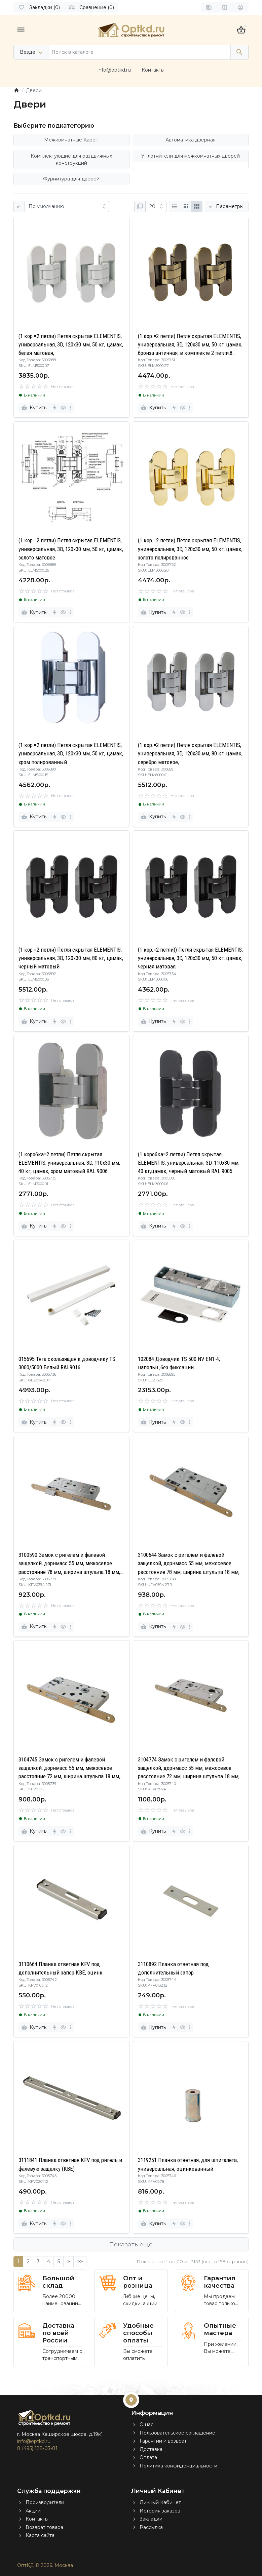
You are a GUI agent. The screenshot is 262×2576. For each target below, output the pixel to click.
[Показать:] (155, 206)
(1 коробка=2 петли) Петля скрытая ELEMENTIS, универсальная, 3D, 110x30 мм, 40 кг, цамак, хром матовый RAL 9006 (69, 1162)
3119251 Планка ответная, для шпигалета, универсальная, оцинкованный (188, 2164)
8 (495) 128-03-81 (37, 2448)
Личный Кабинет (160, 2502)
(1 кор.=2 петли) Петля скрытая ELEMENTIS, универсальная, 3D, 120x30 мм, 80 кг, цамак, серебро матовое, (190, 753)
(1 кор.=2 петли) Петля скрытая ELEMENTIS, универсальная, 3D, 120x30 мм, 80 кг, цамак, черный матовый (70, 958)
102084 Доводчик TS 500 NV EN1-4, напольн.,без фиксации (179, 1363)
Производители (45, 2502)
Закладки (151, 2519)
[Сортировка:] (67, 206)
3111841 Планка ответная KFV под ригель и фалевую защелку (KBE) (70, 2164)
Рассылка (151, 2527)
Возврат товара (44, 2527)
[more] (70, 408)
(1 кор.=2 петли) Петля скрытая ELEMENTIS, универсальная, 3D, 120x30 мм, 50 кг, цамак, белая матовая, (70, 344)
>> (80, 2261)
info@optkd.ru (114, 70)
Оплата (148, 2457)
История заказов (160, 2511)
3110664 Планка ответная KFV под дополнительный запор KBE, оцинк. (61, 1968)
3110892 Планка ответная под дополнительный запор (173, 1968)
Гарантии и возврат (163, 2441)
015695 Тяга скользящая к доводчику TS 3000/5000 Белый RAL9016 (66, 1363)
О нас (146, 2424)
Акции (33, 2511)
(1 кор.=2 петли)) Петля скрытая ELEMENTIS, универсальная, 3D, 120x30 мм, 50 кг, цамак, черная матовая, (190, 958)
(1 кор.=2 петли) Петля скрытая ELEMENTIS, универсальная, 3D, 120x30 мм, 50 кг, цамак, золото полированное (190, 548)
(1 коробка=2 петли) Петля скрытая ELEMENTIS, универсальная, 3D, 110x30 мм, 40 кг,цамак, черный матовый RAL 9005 (188, 1162)
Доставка (151, 2449)
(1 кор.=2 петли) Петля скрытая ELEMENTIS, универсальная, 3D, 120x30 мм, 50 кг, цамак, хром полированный (70, 753)
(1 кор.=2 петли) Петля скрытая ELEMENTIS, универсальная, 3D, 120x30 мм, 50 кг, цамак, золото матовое (70, 548)
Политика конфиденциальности (178, 2466)
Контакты (153, 70)
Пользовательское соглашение (177, 2433)
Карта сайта (40, 2535)
